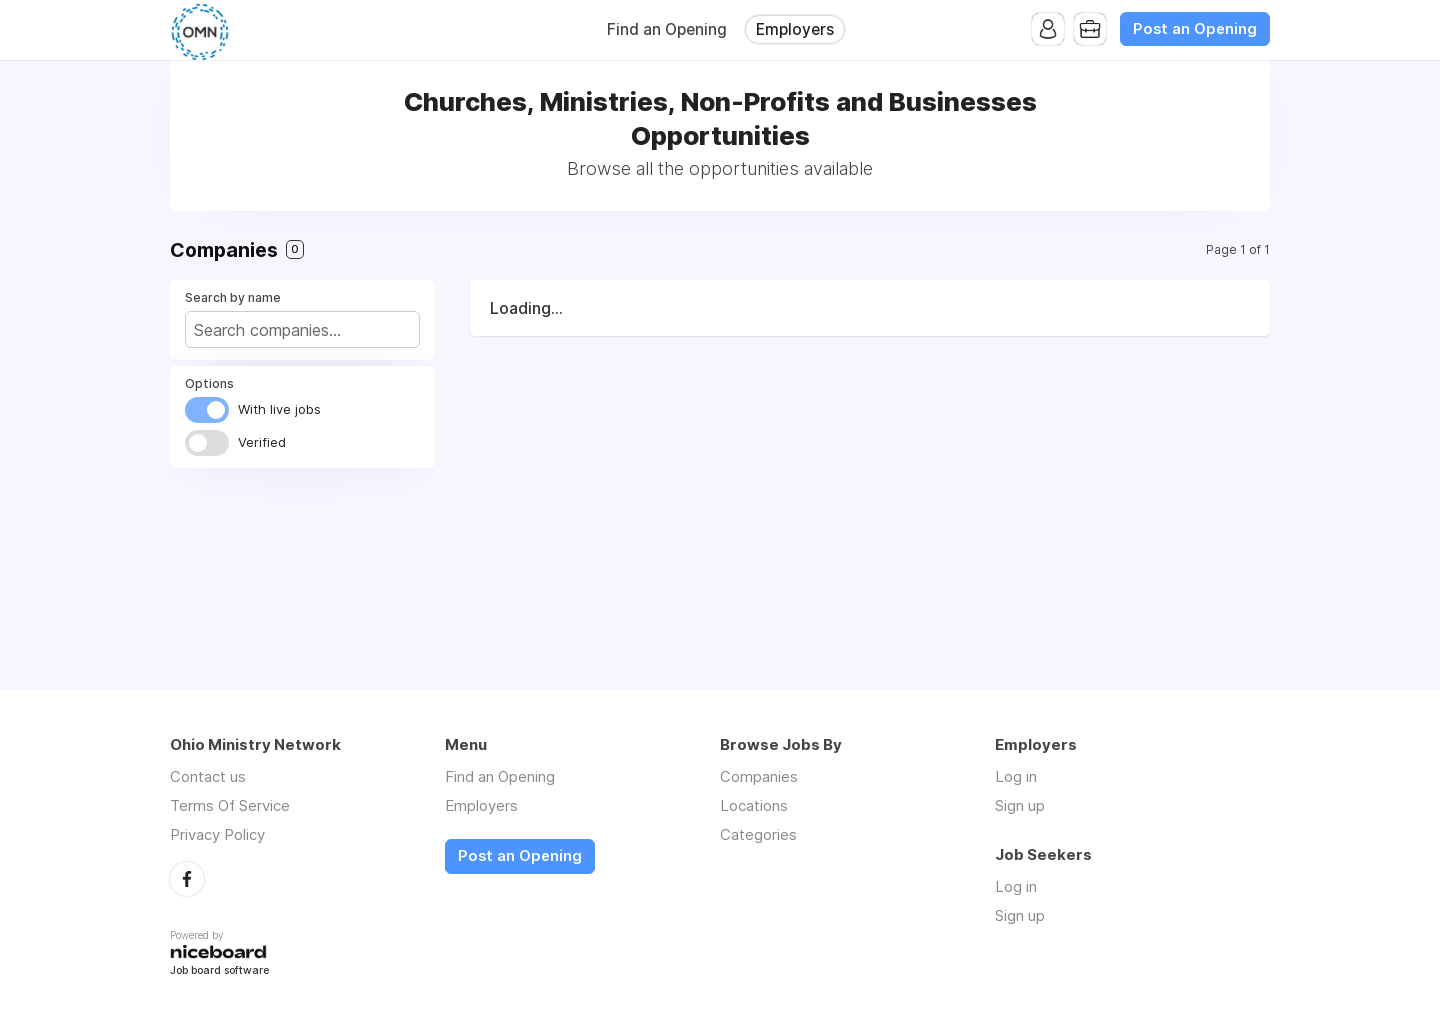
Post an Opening (1195, 29)
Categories (758, 834)
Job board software (219, 971)
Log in (1016, 776)
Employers (795, 29)
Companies (759, 776)
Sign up (1020, 805)
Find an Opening (667, 29)
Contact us (208, 776)
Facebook (187, 879)
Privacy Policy (217, 834)
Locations (754, 805)
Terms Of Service (230, 805)
